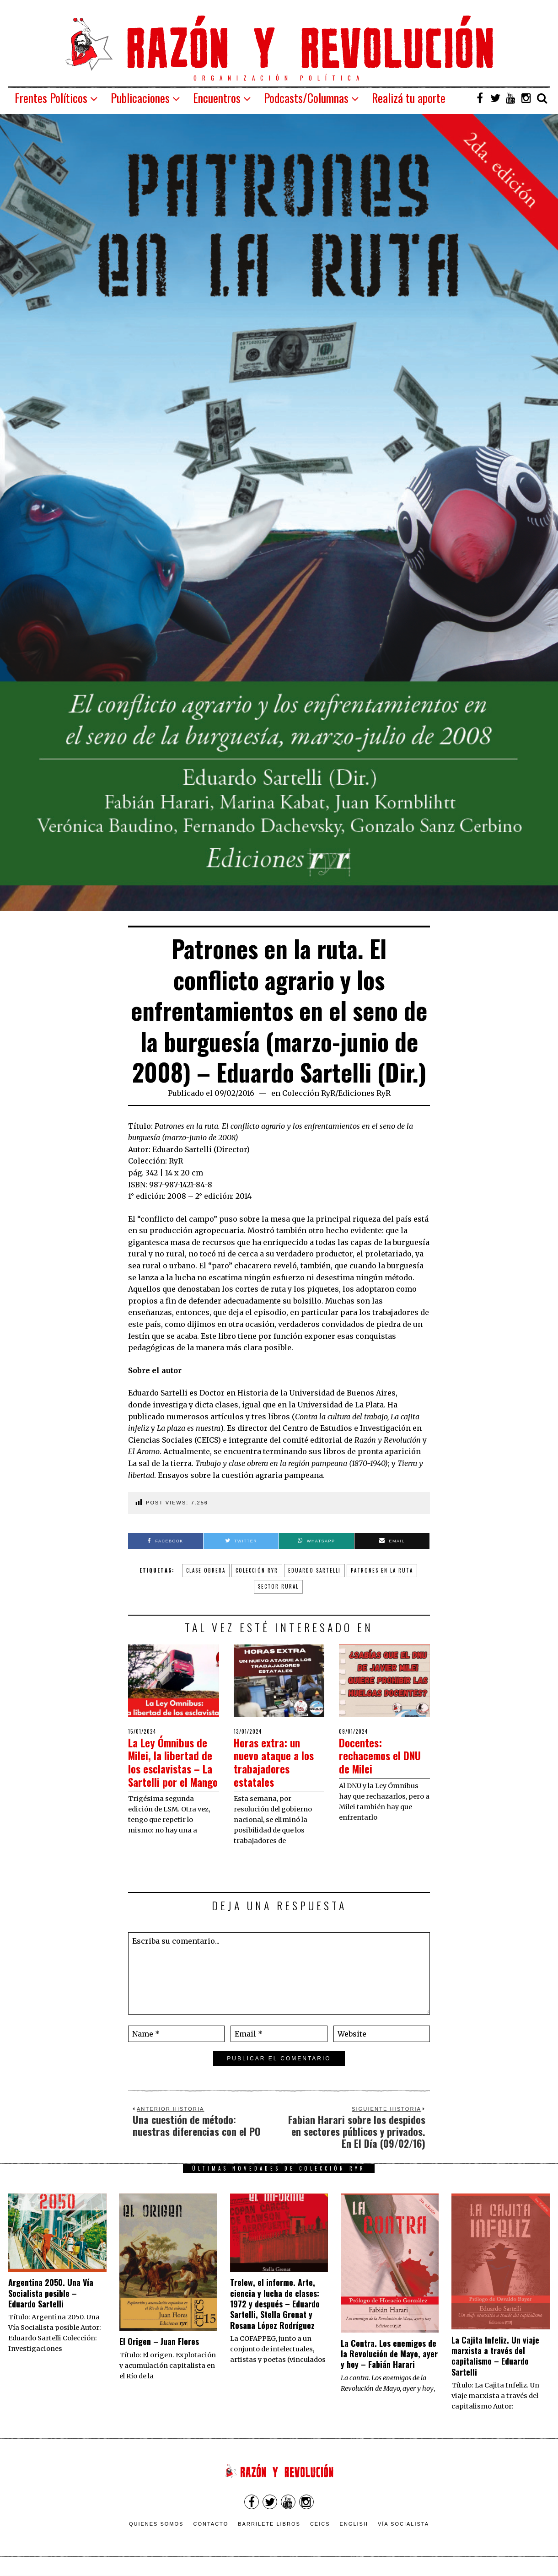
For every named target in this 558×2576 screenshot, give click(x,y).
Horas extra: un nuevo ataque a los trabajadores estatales (279, 1761)
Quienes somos (156, 2526)
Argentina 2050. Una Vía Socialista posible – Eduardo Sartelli (50, 2295)
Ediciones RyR (364, 1093)
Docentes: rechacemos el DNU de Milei (374, 1755)
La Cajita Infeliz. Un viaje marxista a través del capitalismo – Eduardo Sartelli (495, 2358)
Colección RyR (308, 1093)
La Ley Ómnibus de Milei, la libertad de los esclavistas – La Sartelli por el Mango (173, 1768)
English (354, 2526)
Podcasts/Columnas (306, 98)
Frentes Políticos (51, 98)
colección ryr (257, 1570)
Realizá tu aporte (408, 98)
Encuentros (217, 98)
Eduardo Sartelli (314, 1570)
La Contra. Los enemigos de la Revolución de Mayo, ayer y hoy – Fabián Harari (389, 2356)
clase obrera (205, 1570)
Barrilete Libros (269, 2526)
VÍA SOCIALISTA (403, 2526)
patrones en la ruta (382, 1570)
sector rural (278, 1586)
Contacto (210, 2526)
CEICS (320, 2526)
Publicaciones (140, 98)
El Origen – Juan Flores (159, 2344)
